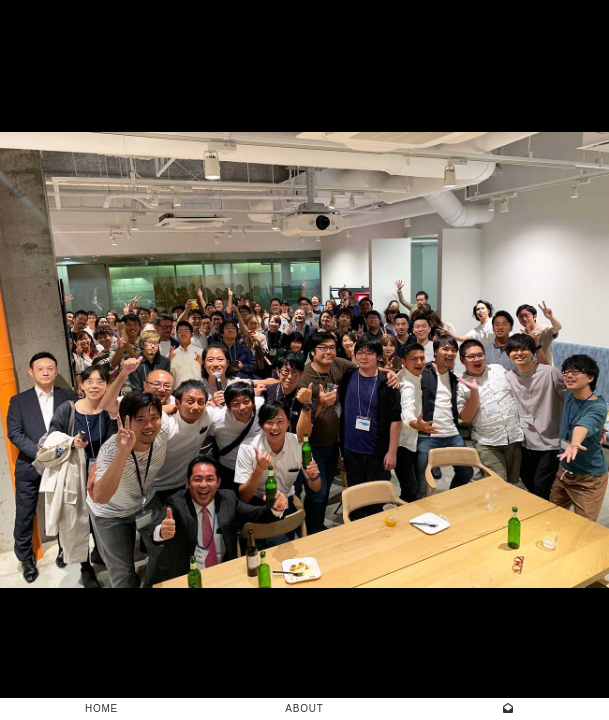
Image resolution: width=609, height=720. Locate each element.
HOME (101, 708)
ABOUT (304, 708)
